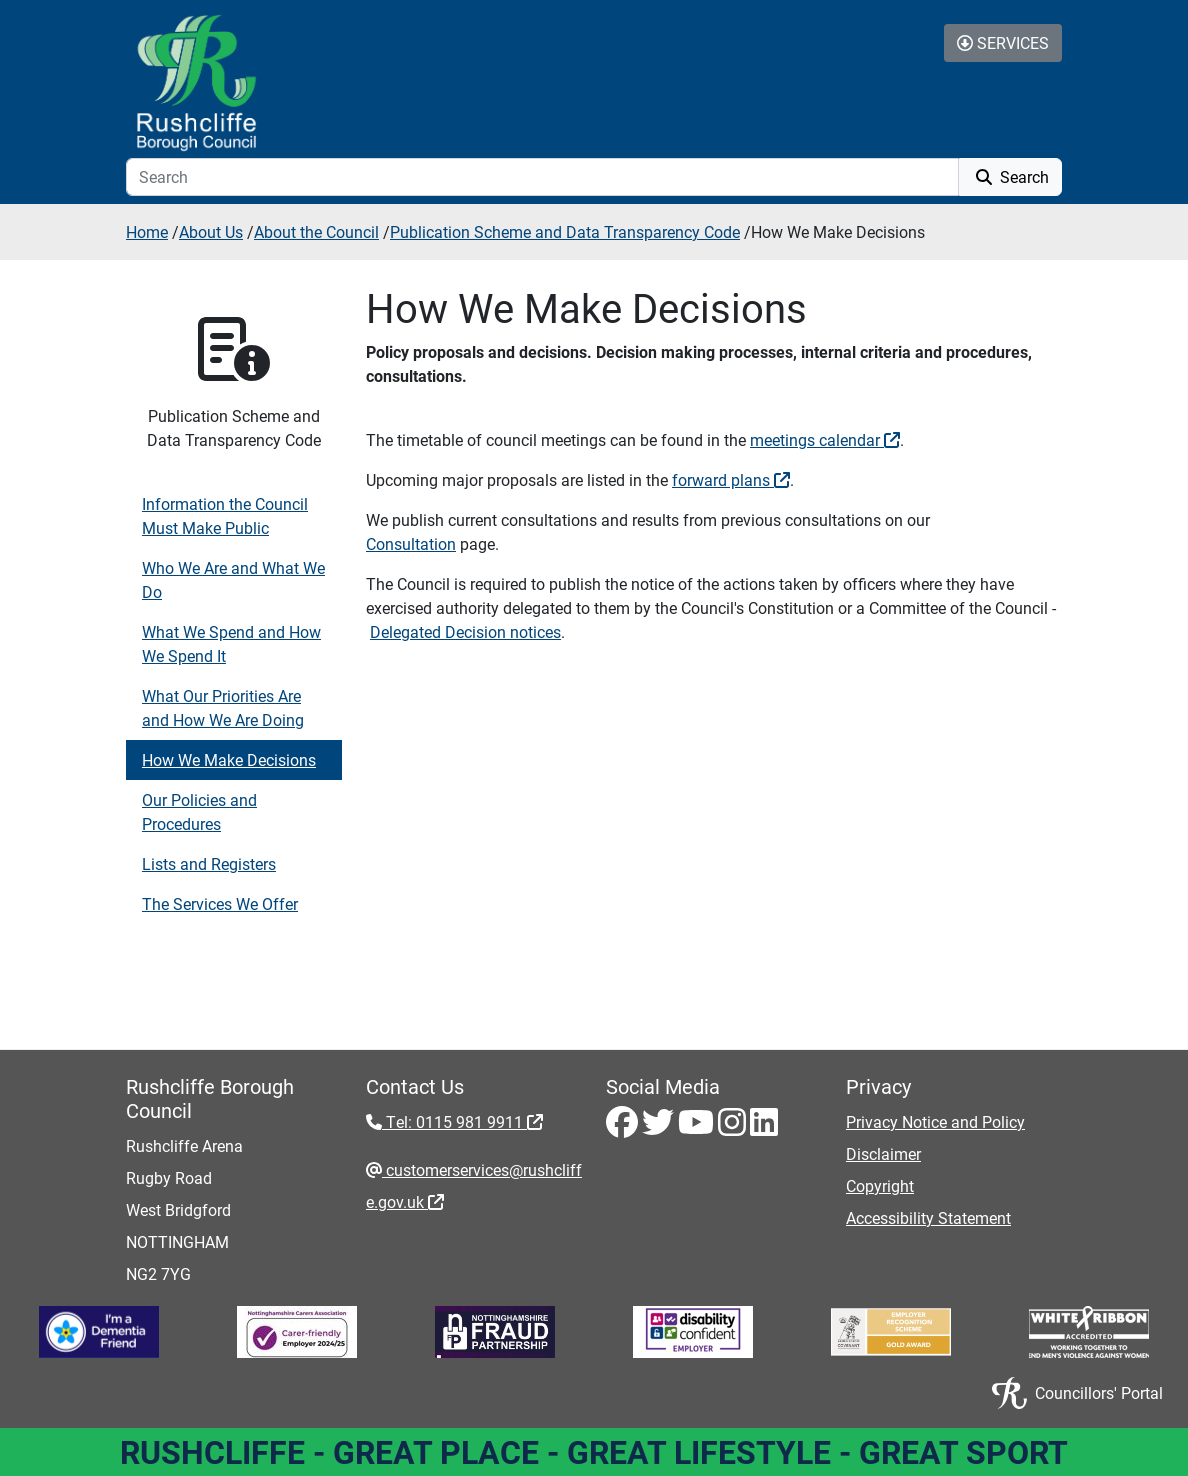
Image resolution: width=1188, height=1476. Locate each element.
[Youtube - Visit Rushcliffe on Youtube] (698, 1127)
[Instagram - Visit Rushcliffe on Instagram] (734, 1127)
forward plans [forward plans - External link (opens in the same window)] (731, 479)
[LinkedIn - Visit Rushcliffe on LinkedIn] (764, 1127)
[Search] (542, 177)
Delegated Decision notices (465, 631)
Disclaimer (883, 1153)
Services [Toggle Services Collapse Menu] (1003, 42)
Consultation (411, 543)
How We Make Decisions (229, 759)
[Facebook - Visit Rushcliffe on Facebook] (624, 1127)
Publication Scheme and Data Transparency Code (565, 231)
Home (147, 231)
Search (1010, 176)
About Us (211, 231)
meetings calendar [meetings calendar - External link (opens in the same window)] (825, 439)
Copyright (880, 1185)
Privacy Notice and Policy (935, 1121)
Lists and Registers (209, 863)
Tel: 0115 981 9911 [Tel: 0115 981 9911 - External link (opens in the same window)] (462, 1121)
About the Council (316, 231)
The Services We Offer (220, 903)
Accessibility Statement (928, 1217)
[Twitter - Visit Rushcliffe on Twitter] (660, 1127)
